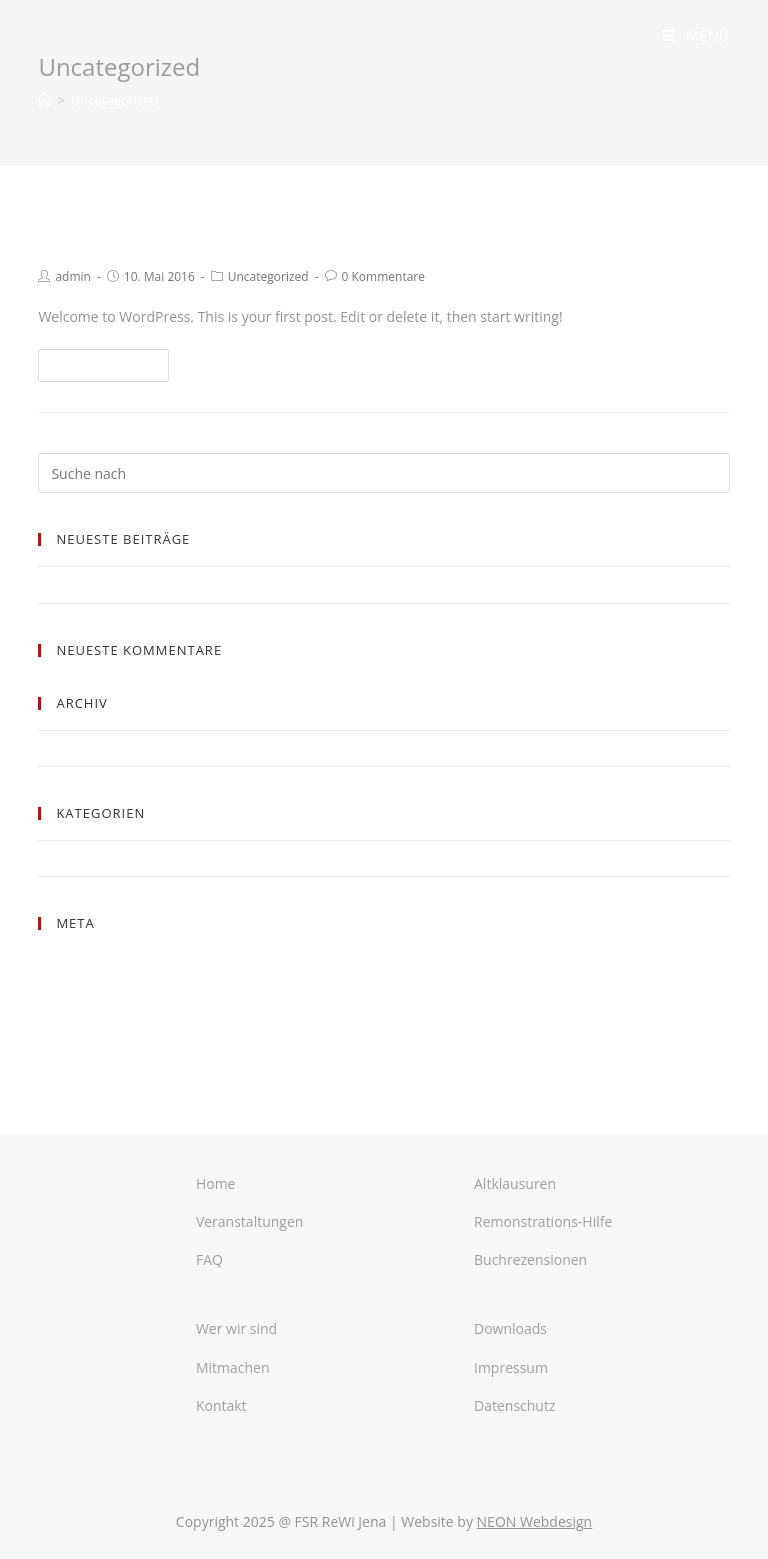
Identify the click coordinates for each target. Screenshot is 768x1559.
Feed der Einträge (91, 985)
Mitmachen (233, 1367)
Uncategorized (268, 276)
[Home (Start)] (44, 100)
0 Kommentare (383, 276)
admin (73, 276)
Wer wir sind (236, 1328)
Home (216, 1183)
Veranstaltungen (249, 1221)
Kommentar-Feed (91, 1008)
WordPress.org (83, 1032)
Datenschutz (514, 1405)
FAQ (209, 1259)
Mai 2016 (65, 748)
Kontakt (221, 1405)
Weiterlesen (103, 365)
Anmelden (69, 961)
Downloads (510, 1328)
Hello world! (111, 232)
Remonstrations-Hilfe (543, 1221)
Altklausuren (515, 1183)
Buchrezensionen (530, 1259)
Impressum (511, 1367)
